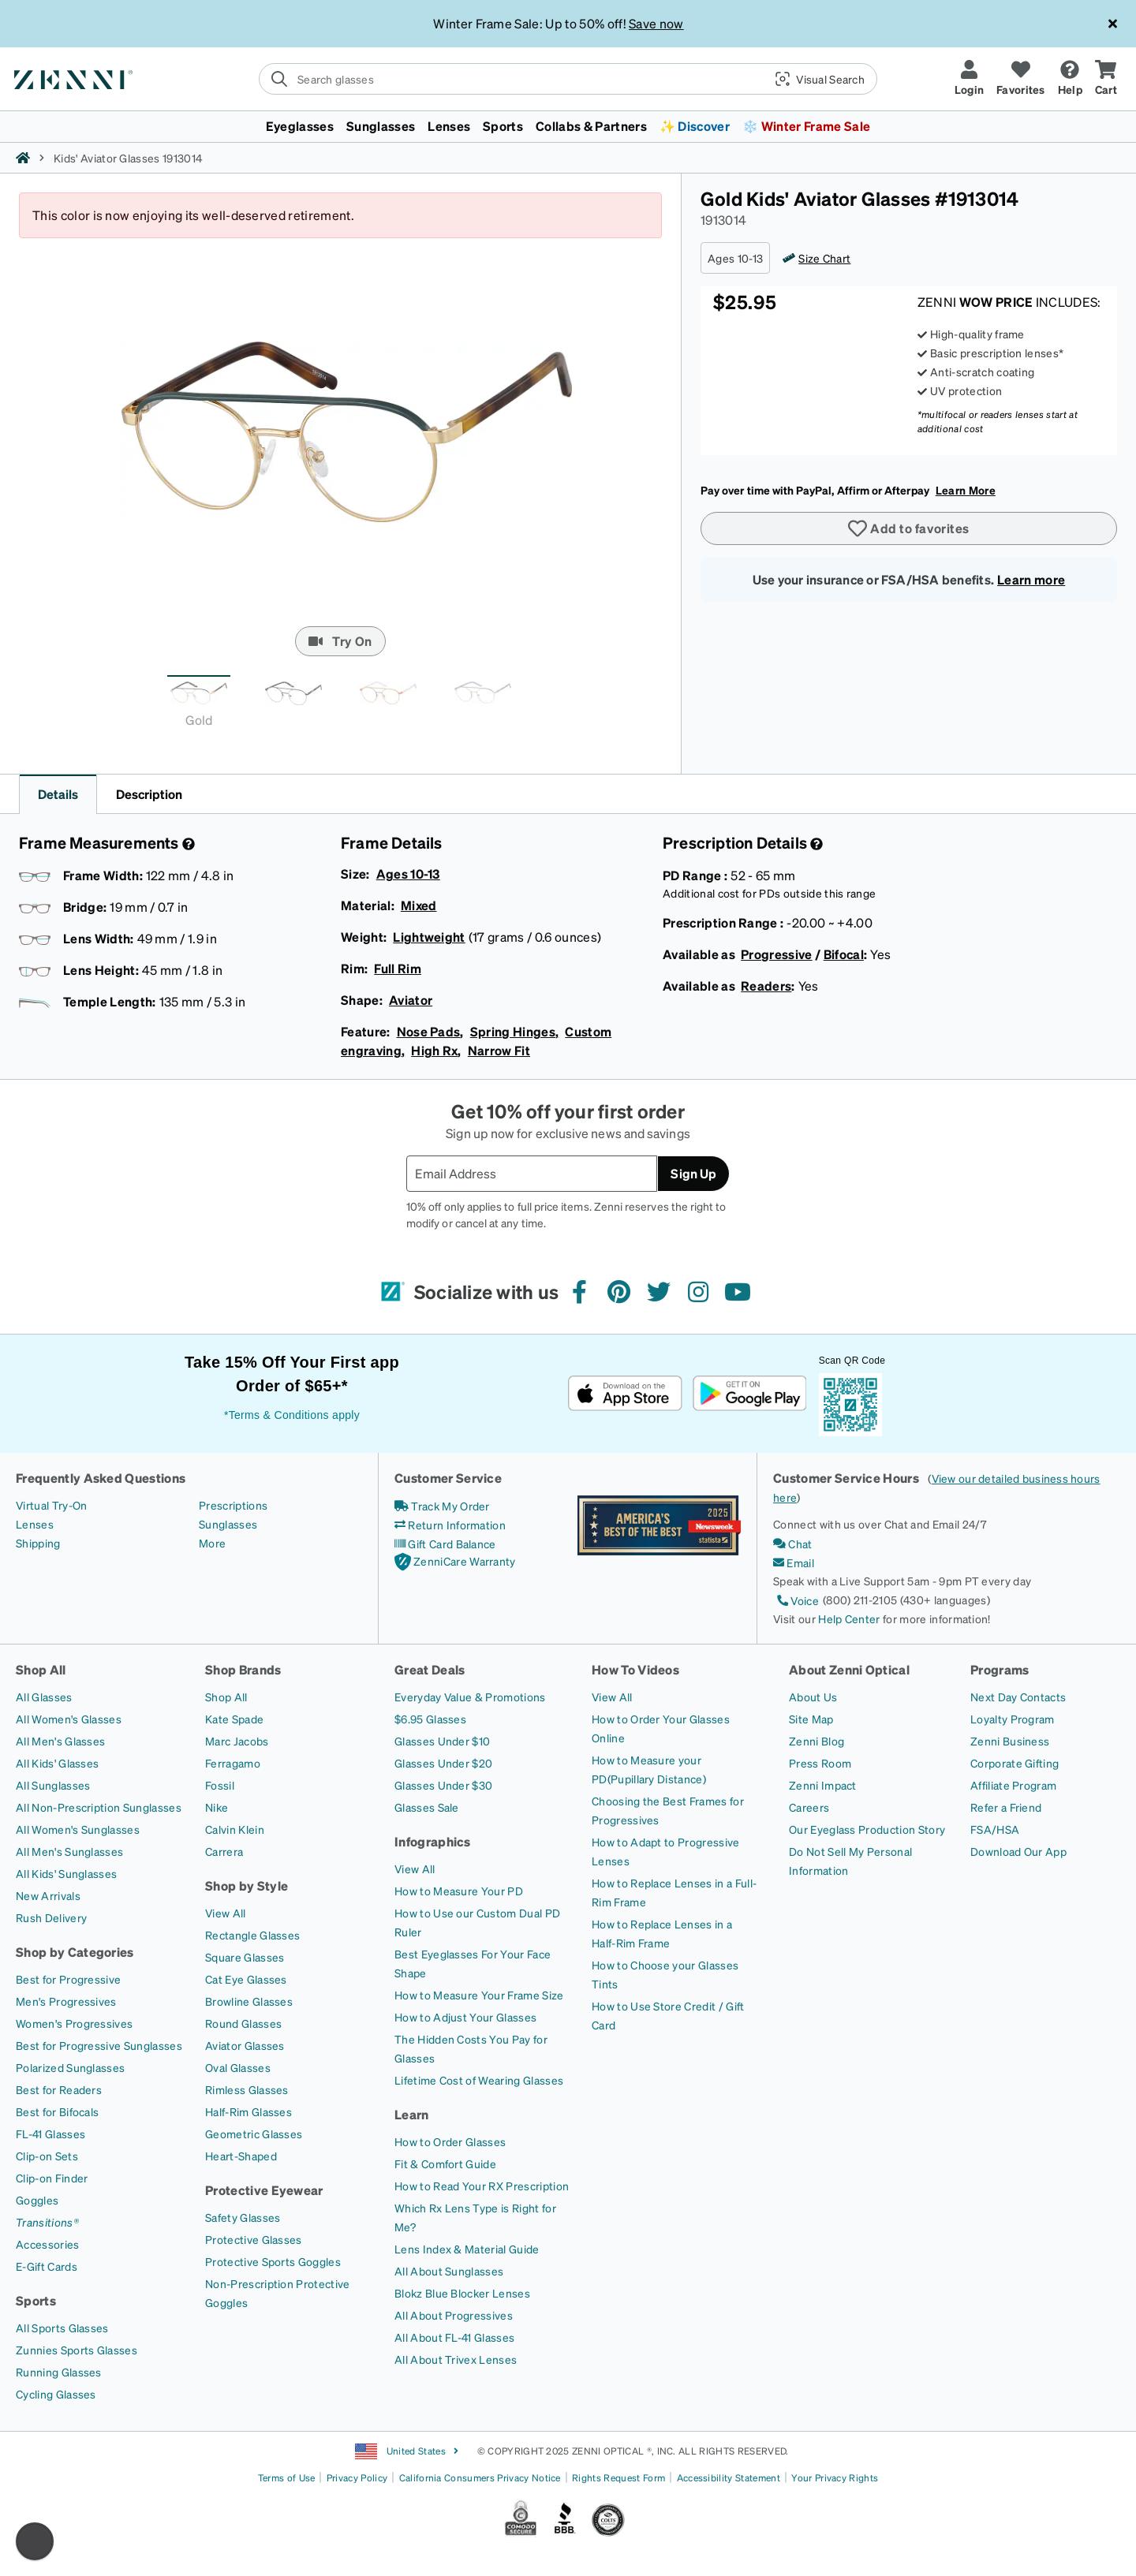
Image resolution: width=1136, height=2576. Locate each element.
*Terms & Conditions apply (292, 1415)
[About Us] (813, 1696)
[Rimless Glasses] (247, 2089)
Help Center (849, 1618)
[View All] (225, 1913)
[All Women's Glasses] (68, 1719)
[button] (814, 79)
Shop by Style (246, 1885)
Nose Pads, (430, 1031)
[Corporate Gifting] (1014, 1763)
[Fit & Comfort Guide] (445, 2163)
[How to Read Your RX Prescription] (481, 2185)
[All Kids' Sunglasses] (66, 1873)
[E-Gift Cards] (46, 2266)
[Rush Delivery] (51, 1917)
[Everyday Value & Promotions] (470, 1696)
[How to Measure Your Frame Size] (479, 1995)
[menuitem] (568, 126)
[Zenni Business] (1009, 1741)
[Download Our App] (1018, 1851)
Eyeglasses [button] (300, 126)
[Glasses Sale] (426, 1807)
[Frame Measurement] (187, 843)
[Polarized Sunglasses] (70, 2067)
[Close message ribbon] (1112, 23)
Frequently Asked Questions (100, 1477)
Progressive (777, 954)
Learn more (1031, 579)
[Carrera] (224, 1851)
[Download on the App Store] (625, 1393)
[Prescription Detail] (815, 843)
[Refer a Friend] (1005, 1807)
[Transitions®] (47, 2222)
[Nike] (216, 1807)
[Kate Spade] (234, 1719)
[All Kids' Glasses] (57, 1763)
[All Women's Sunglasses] (78, 1829)
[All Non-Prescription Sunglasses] (98, 1807)
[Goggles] (37, 2200)
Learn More (966, 490)
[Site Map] (811, 1719)
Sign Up (693, 1173)
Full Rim (397, 968)
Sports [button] (503, 126)
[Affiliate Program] (1013, 1785)
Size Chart (824, 258)
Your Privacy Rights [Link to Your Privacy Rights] (834, 2478)
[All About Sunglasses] (448, 2271)
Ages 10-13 (408, 873)
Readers (766, 985)
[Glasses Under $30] (443, 1785)
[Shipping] (38, 1543)
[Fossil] (219, 1785)
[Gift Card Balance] (445, 1543)
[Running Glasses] (59, 2372)
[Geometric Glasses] (253, 2133)
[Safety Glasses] (242, 2217)
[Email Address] (531, 1173)
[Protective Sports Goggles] (273, 2261)
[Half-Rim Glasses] (248, 2111)
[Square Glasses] (244, 1957)
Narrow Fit (499, 1050)
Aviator (410, 999)
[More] (212, 1543)
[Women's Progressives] (74, 2023)
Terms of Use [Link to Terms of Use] (287, 2478)
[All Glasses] (44, 1696)
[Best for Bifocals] (57, 2111)
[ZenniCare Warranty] (455, 1561)
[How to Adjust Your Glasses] (465, 2017)
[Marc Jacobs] (237, 1741)
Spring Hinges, (514, 1031)
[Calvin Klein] (234, 1829)
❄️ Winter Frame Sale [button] (806, 126)
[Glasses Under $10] (442, 1741)
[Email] (793, 1562)
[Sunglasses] (228, 1524)
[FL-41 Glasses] (50, 2133)
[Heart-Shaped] (241, 2156)
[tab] (198, 705)
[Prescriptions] (233, 1505)
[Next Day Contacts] (1018, 1696)
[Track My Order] (442, 1505)
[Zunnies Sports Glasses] (76, 2350)
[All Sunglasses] (53, 1785)
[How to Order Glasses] (450, 2141)
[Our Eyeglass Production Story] (867, 1829)
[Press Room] (820, 1763)
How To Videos (635, 1669)
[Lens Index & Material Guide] (467, 2249)
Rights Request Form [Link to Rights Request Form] (618, 2478)
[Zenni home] (23, 157)
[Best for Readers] (59, 2089)
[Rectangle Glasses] (252, 1935)
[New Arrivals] (48, 1895)
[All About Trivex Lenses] (455, 2359)
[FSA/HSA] (994, 1829)
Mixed (419, 905)
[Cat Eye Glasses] (246, 1979)
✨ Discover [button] (695, 126)
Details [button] (58, 794)
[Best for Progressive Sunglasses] (99, 2045)
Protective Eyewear (264, 2190)
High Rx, (436, 1050)
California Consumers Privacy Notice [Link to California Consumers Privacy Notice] (480, 2478)
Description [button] (149, 794)
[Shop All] (226, 1696)
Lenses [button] (449, 126)
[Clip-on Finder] (52, 2178)
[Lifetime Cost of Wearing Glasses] (478, 2080)
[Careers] (809, 1807)
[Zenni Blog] (816, 1741)
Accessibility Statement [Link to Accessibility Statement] (728, 2478)
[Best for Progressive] (68, 1979)
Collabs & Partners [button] (591, 126)
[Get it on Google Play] (749, 1393)
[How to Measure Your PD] (458, 1890)
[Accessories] (48, 2244)
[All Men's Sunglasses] (69, 1851)
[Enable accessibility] (35, 2541)
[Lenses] (35, 1524)
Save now (656, 23)
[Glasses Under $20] (443, 1763)
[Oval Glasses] (238, 2067)
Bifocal (844, 954)
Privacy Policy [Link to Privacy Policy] (357, 2478)
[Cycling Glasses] (56, 2394)
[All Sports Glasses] (62, 2327)
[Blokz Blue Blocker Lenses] (462, 2293)
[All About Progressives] (453, 2315)
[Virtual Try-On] (51, 1505)
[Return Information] (450, 1524)
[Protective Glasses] (253, 2239)
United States (406, 2451)
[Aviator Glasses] (245, 2045)
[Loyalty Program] (1012, 1719)
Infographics (432, 1841)
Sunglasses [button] (380, 126)
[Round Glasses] (243, 2023)
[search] (568, 79)
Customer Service (448, 1477)
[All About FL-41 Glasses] (454, 2337)
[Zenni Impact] (823, 1785)
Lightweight (429, 936)
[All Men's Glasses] (60, 1741)
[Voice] (796, 1600)
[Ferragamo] (232, 1763)
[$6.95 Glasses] (430, 1719)
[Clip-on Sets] (47, 2156)
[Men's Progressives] (66, 2001)
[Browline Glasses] (249, 2001)
